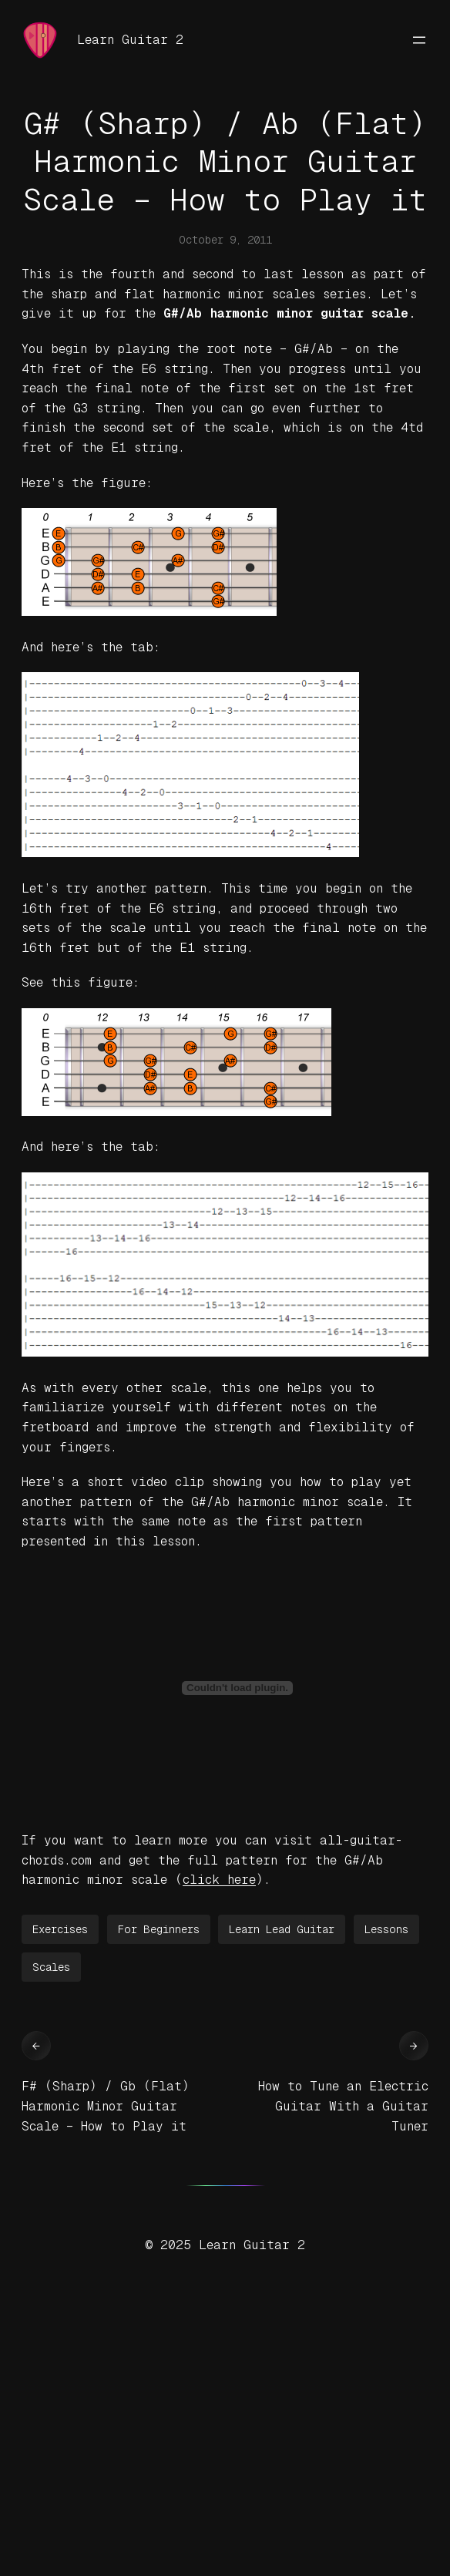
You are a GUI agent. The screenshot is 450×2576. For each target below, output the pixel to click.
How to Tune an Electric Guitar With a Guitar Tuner (343, 2106)
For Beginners (159, 1929)
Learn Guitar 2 (130, 39)
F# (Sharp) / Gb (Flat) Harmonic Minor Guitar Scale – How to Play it (106, 2106)
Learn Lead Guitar (281, 1929)
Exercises (60, 1929)
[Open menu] (419, 40)
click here (219, 1879)
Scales (51, 1967)
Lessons (386, 1929)
